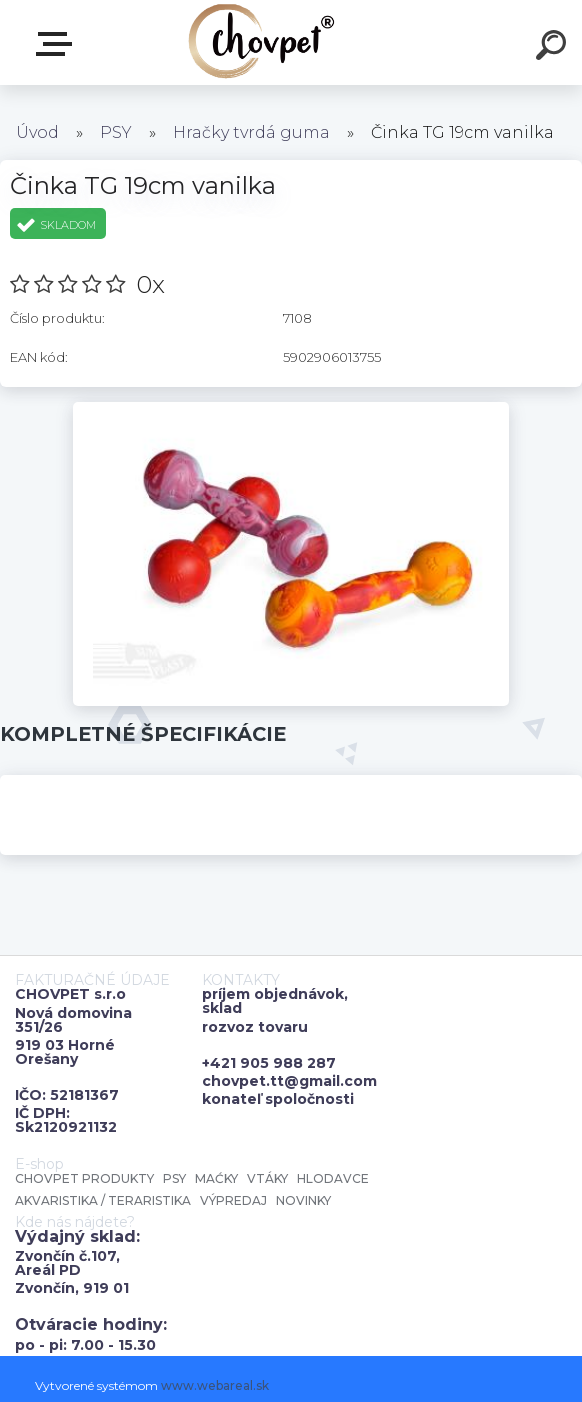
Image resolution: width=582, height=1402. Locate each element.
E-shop (58, 44)
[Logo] (261, 42)
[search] (554, 48)
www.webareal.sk (215, 1385)
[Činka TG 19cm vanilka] (291, 409)
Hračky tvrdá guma (251, 132)
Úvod (37, 132)
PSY (116, 132)
